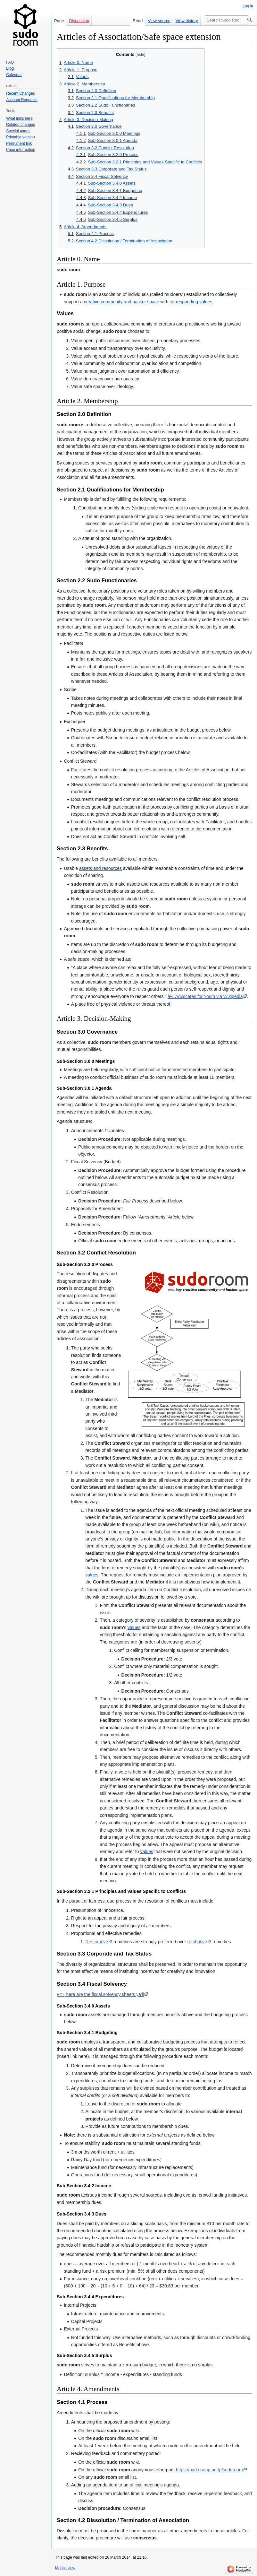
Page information (20, 149)
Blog (10, 68)
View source (159, 20)
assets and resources (100, 868)
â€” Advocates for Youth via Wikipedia (205, 996)
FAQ (10, 62)
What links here (19, 118)
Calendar (14, 75)
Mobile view (65, 2568)
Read (138, 20)
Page (59, 20)
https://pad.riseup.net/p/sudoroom (209, 2469)
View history (187, 20)
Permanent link (19, 143)
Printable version (20, 137)
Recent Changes (20, 93)
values (92, 1574)
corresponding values (191, 301)
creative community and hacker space (121, 301)
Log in (248, 6)
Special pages (18, 131)
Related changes (20, 124)
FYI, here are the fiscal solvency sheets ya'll (100, 1994)
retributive (197, 1941)
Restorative (97, 1941)
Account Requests (21, 100)
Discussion (79, 20)
